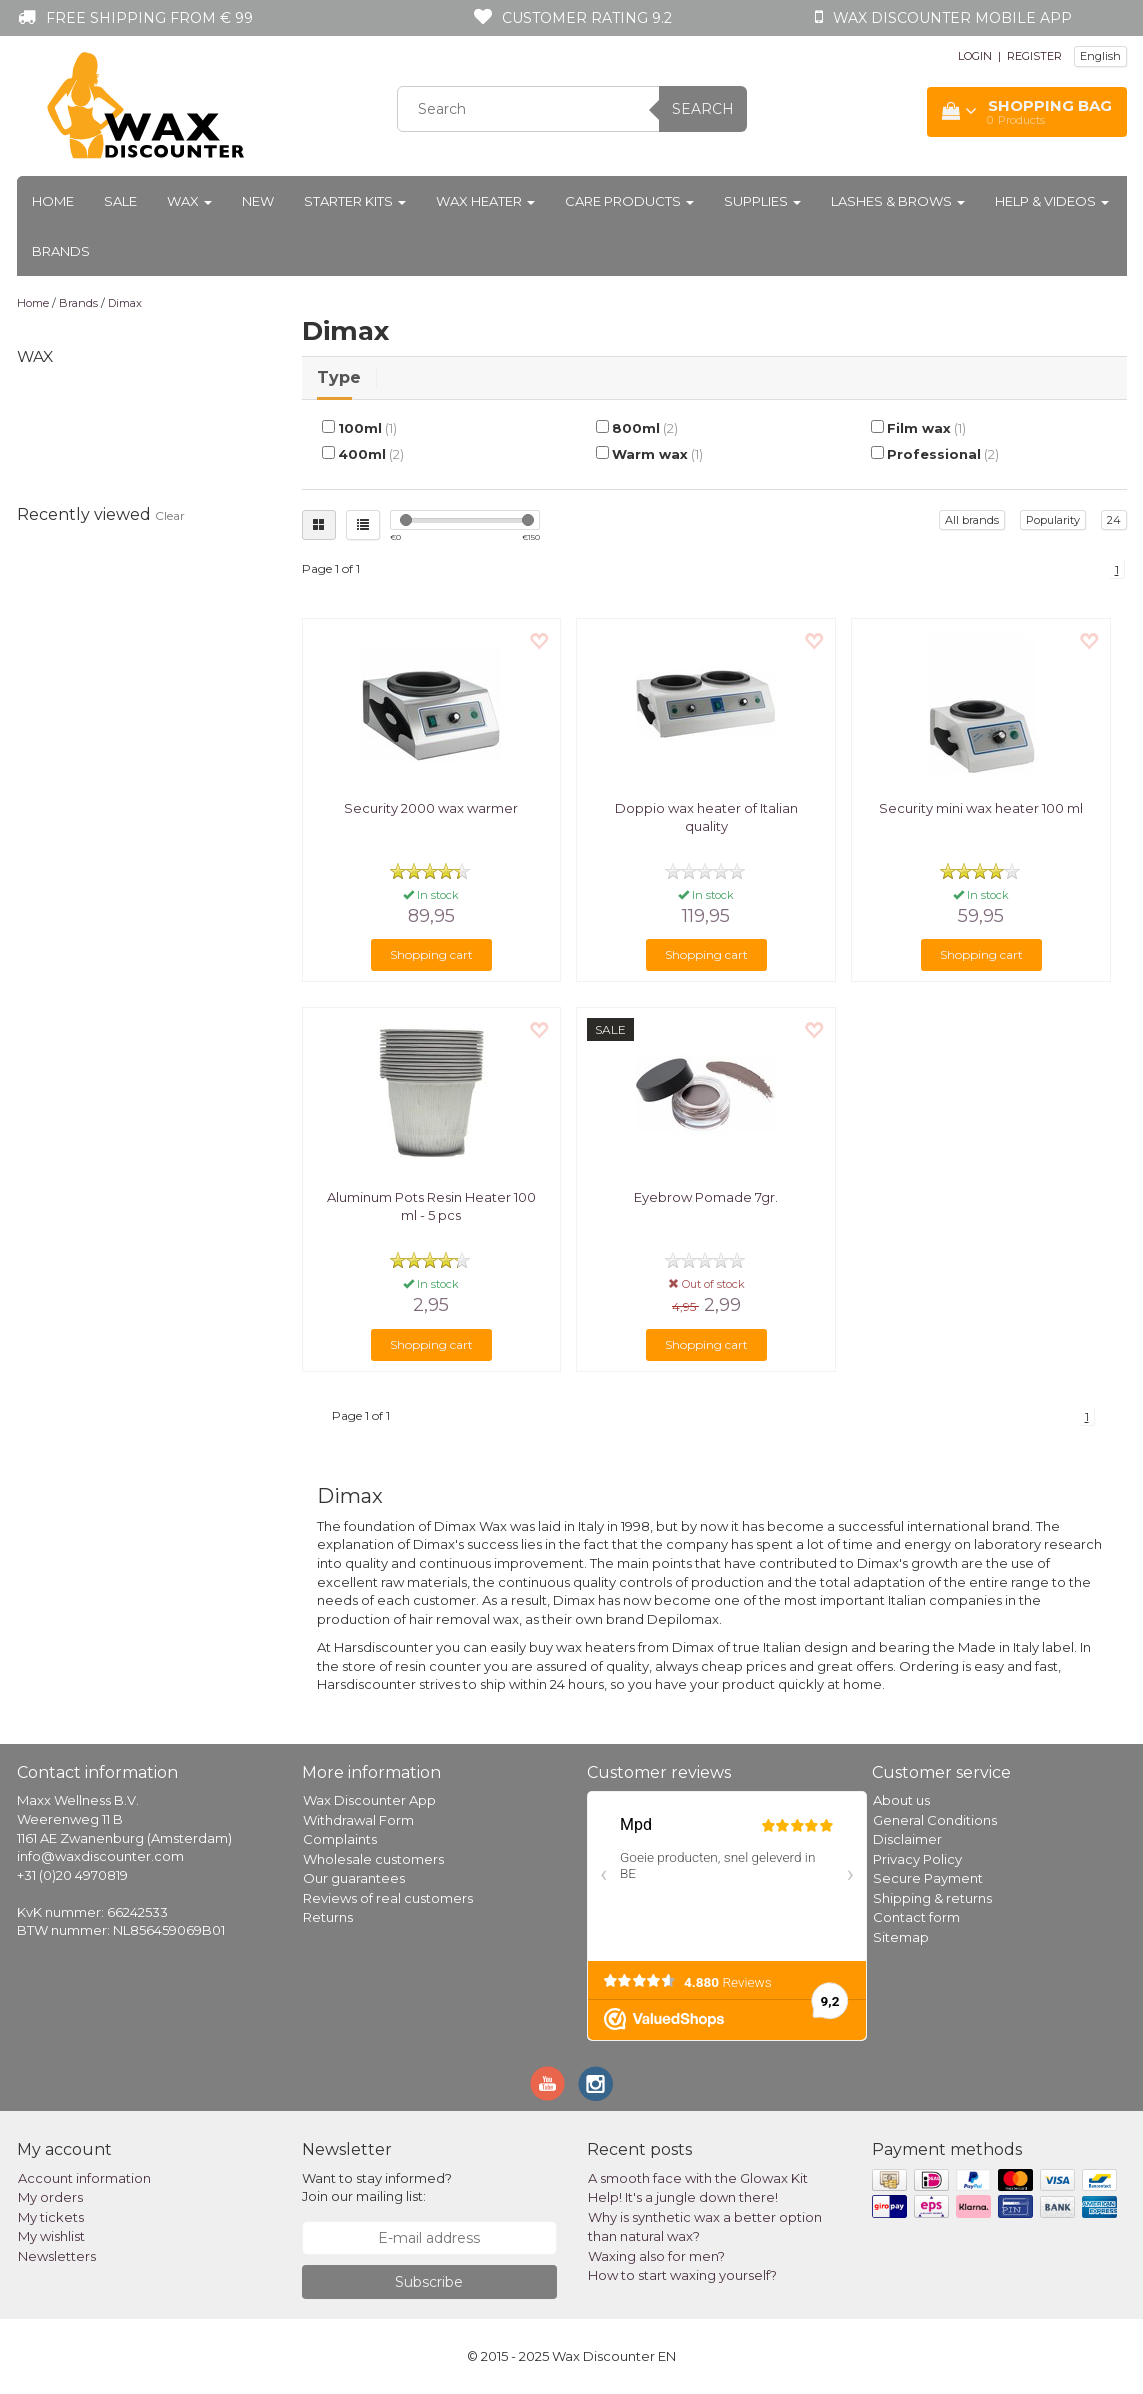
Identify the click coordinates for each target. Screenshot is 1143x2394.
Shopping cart (431, 954)
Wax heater (485, 201)
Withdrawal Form (358, 1820)
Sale (120, 201)
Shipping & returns (932, 1898)
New (258, 201)
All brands (972, 520)
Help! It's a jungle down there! (683, 2197)
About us (901, 1800)
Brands (61, 251)
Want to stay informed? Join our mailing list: (377, 2187)
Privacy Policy (917, 1859)
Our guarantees (354, 1878)
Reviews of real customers (388, 1898)
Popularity (1053, 520)
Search (703, 109)
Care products (629, 201)
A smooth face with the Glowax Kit (698, 2178)
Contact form (916, 1917)
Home (53, 201)
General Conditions (935, 1820)
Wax (189, 201)
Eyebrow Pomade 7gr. (706, 1197)
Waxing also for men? (656, 2256)
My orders (50, 2197)
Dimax (125, 303)
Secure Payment (928, 1878)
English (1100, 56)
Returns (328, 1917)
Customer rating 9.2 (587, 18)
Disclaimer (907, 1839)
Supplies (762, 201)
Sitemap (901, 1937)
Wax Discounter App (369, 1800)
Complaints (340, 1839)
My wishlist (51, 2236)
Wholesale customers (373, 1859)
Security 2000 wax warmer (431, 808)
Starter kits (355, 201)
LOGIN (975, 56)
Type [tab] (339, 377)
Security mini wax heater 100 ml (981, 808)
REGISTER (1034, 56)
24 (1114, 520)
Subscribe (429, 2282)
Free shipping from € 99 (149, 18)
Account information (84, 2178)
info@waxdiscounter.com (100, 1856)
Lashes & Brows (898, 201)
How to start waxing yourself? (682, 2275)
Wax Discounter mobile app (952, 18)
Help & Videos (1052, 201)
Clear (170, 515)
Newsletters (57, 2256)
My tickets (51, 2217)
